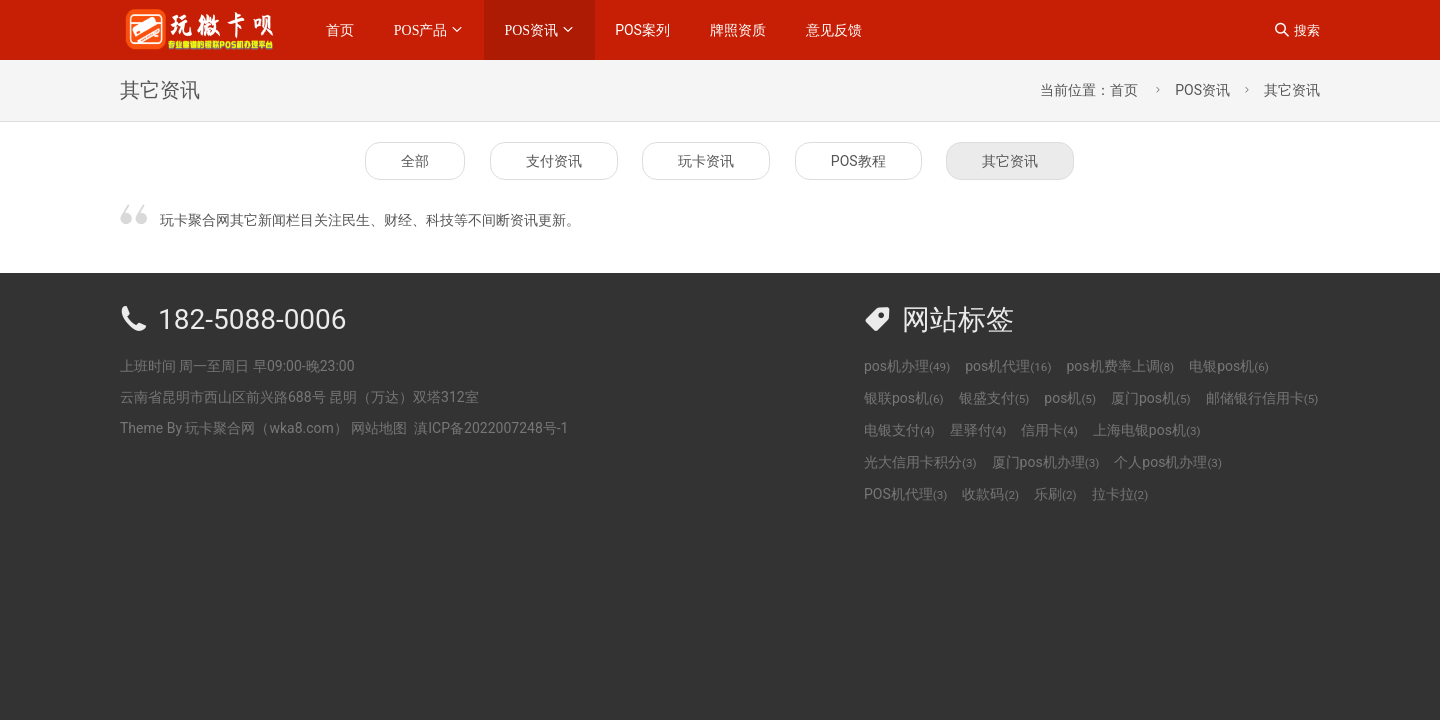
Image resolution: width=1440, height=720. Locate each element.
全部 (415, 161)
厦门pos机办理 (1046, 462)
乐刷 (1055, 494)
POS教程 (858, 161)
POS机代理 (905, 494)
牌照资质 (738, 30)
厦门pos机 (1151, 398)
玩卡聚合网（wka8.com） (266, 428)
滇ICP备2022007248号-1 (491, 428)
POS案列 (642, 30)
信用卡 (1049, 430)
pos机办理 (907, 366)
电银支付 (899, 430)
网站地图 (379, 428)
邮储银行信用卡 (1262, 398)
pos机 (1070, 398)
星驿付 (978, 430)
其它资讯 (1292, 90)
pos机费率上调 (1120, 366)
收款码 (990, 494)
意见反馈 (834, 30)
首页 (340, 30)
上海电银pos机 (1147, 430)
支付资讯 (554, 161)
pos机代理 (1008, 366)
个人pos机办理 (1168, 462)
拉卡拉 (1120, 494)
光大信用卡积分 (920, 462)
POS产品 (421, 30)
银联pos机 (904, 398)
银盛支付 (994, 398)
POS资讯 (531, 30)
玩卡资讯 (706, 161)
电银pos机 (1229, 366)
